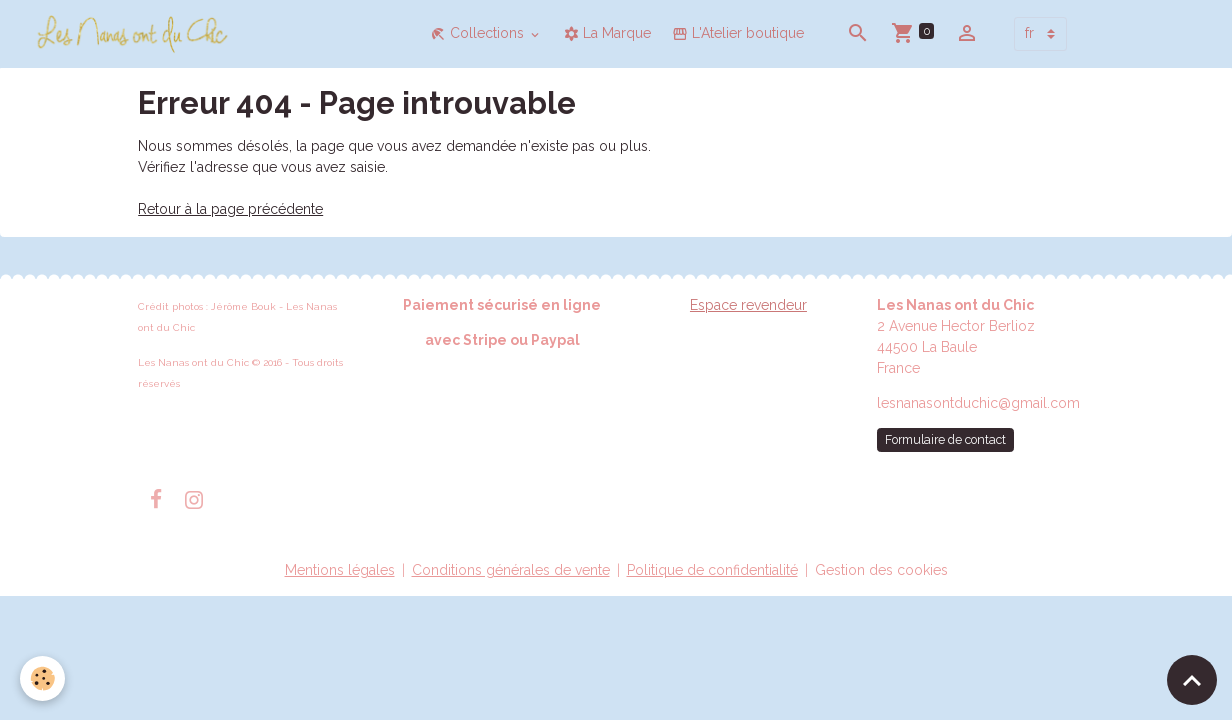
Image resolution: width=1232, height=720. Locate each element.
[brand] (136, 34)
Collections (479, 33)
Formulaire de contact (945, 439)
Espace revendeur (748, 305)
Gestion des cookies (881, 570)
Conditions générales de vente (511, 570)
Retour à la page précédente (230, 209)
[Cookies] (42, 678)
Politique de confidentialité (712, 570)
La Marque (607, 33)
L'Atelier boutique (738, 33)
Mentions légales (340, 570)
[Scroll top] (1192, 680)
